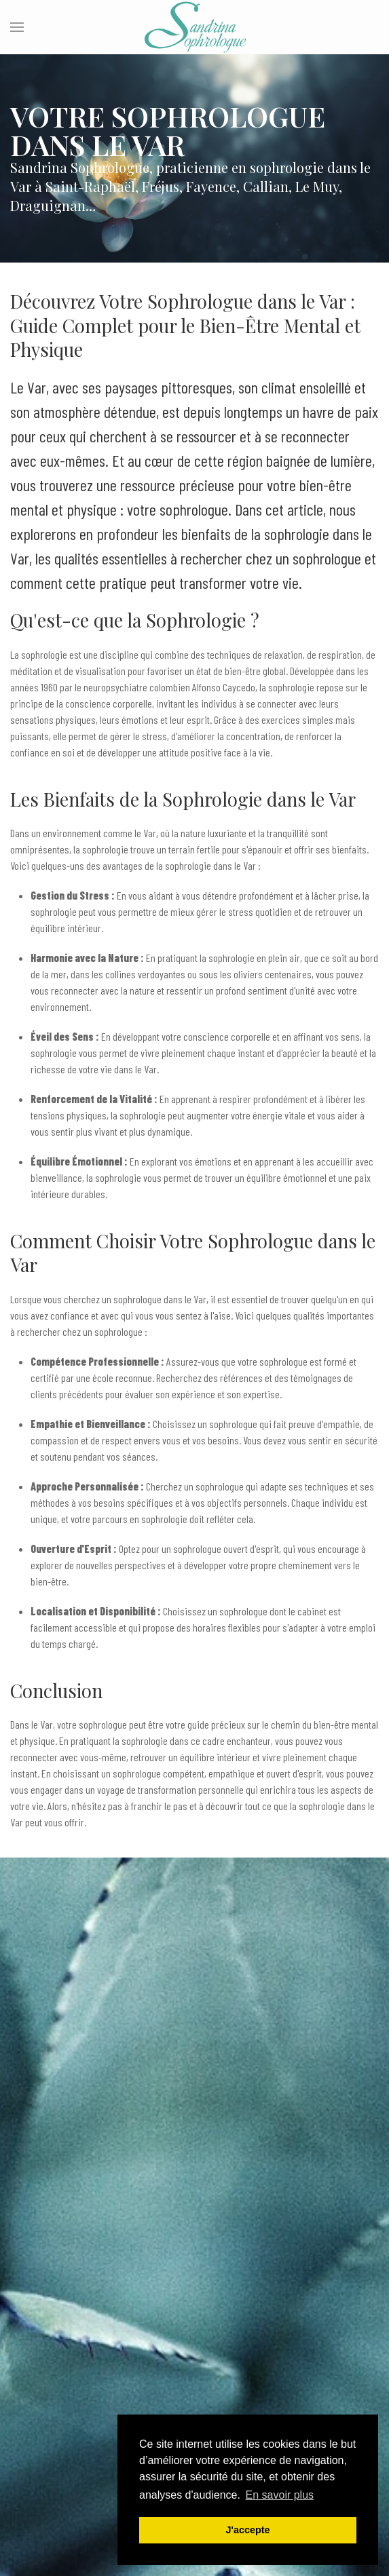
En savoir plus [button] (280, 2495)
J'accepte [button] (247, 2529)
